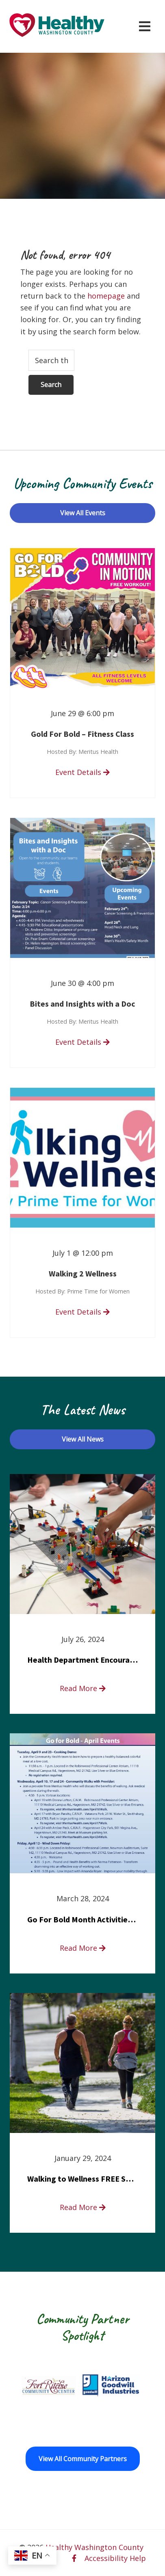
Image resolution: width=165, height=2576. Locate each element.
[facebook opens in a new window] (74, 2558)
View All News (83, 1439)
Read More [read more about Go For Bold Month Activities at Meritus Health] (83, 1948)
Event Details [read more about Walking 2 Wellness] (82, 1312)
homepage (106, 296)
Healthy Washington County (94, 2547)
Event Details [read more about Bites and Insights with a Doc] (82, 1042)
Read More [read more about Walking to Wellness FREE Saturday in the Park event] (83, 2207)
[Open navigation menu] (144, 26)
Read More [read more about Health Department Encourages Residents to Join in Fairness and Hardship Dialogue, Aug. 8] (83, 1688)
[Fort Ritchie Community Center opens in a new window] (48, 2385)
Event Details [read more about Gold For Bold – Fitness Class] (82, 772)
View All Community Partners (83, 2458)
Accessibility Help (115, 2558)
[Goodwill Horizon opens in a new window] (110, 2385)
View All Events (82, 512)
